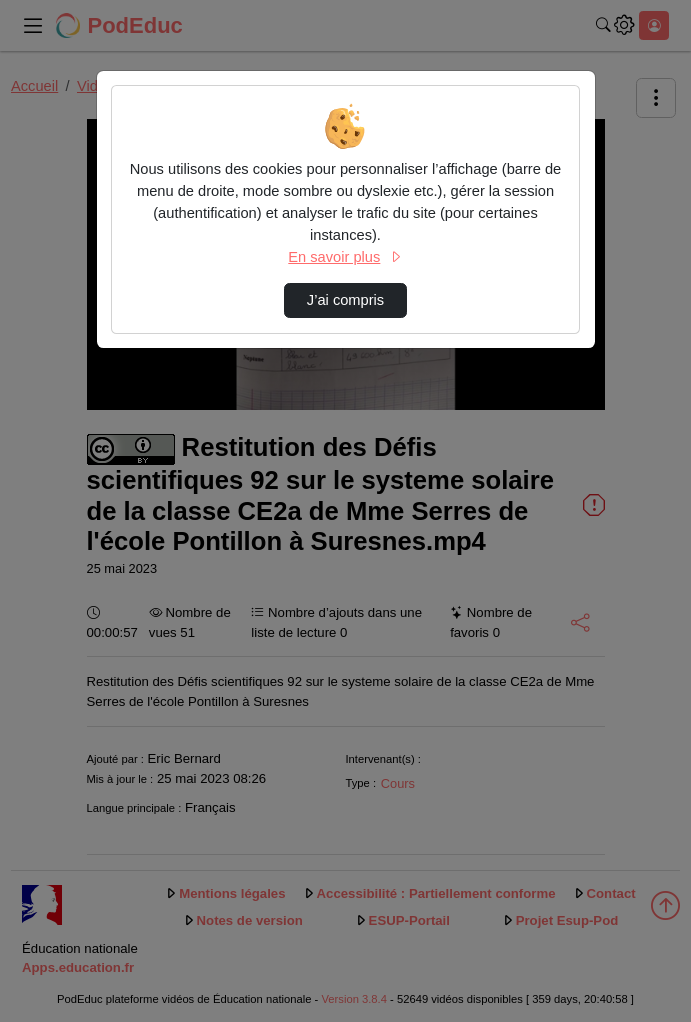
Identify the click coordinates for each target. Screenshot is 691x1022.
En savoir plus (345, 257)
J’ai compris (345, 300)
